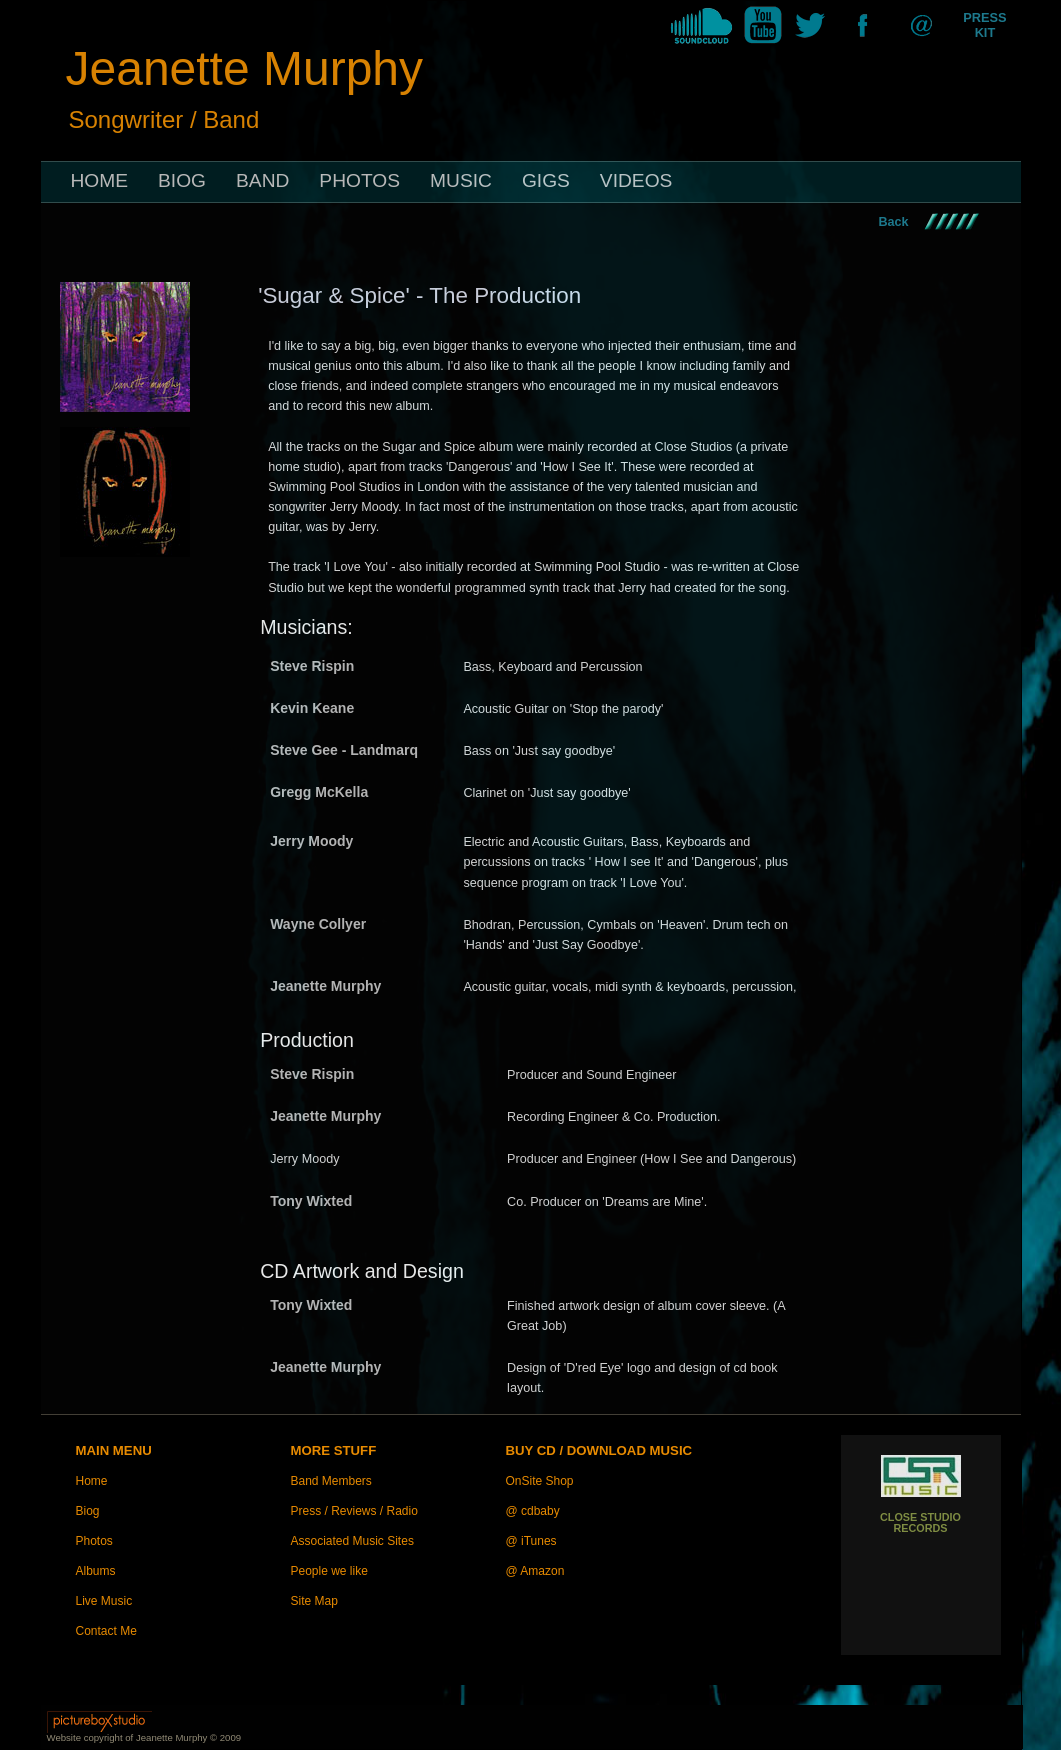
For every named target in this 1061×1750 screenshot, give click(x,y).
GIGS (546, 180)
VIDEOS (636, 180)
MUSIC (461, 180)
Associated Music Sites (352, 1541)
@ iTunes (531, 1541)
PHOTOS (359, 180)
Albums (96, 1571)
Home (92, 1481)
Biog (88, 1511)
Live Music (104, 1601)
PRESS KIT (984, 25)
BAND (262, 180)
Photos (94, 1541)
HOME (100, 180)
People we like (329, 1571)
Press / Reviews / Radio (354, 1511)
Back (894, 222)
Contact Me (106, 1631)
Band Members (331, 1481)
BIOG (182, 180)
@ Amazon (535, 1571)
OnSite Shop (540, 1481)
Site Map (314, 1601)
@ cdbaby (533, 1511)
